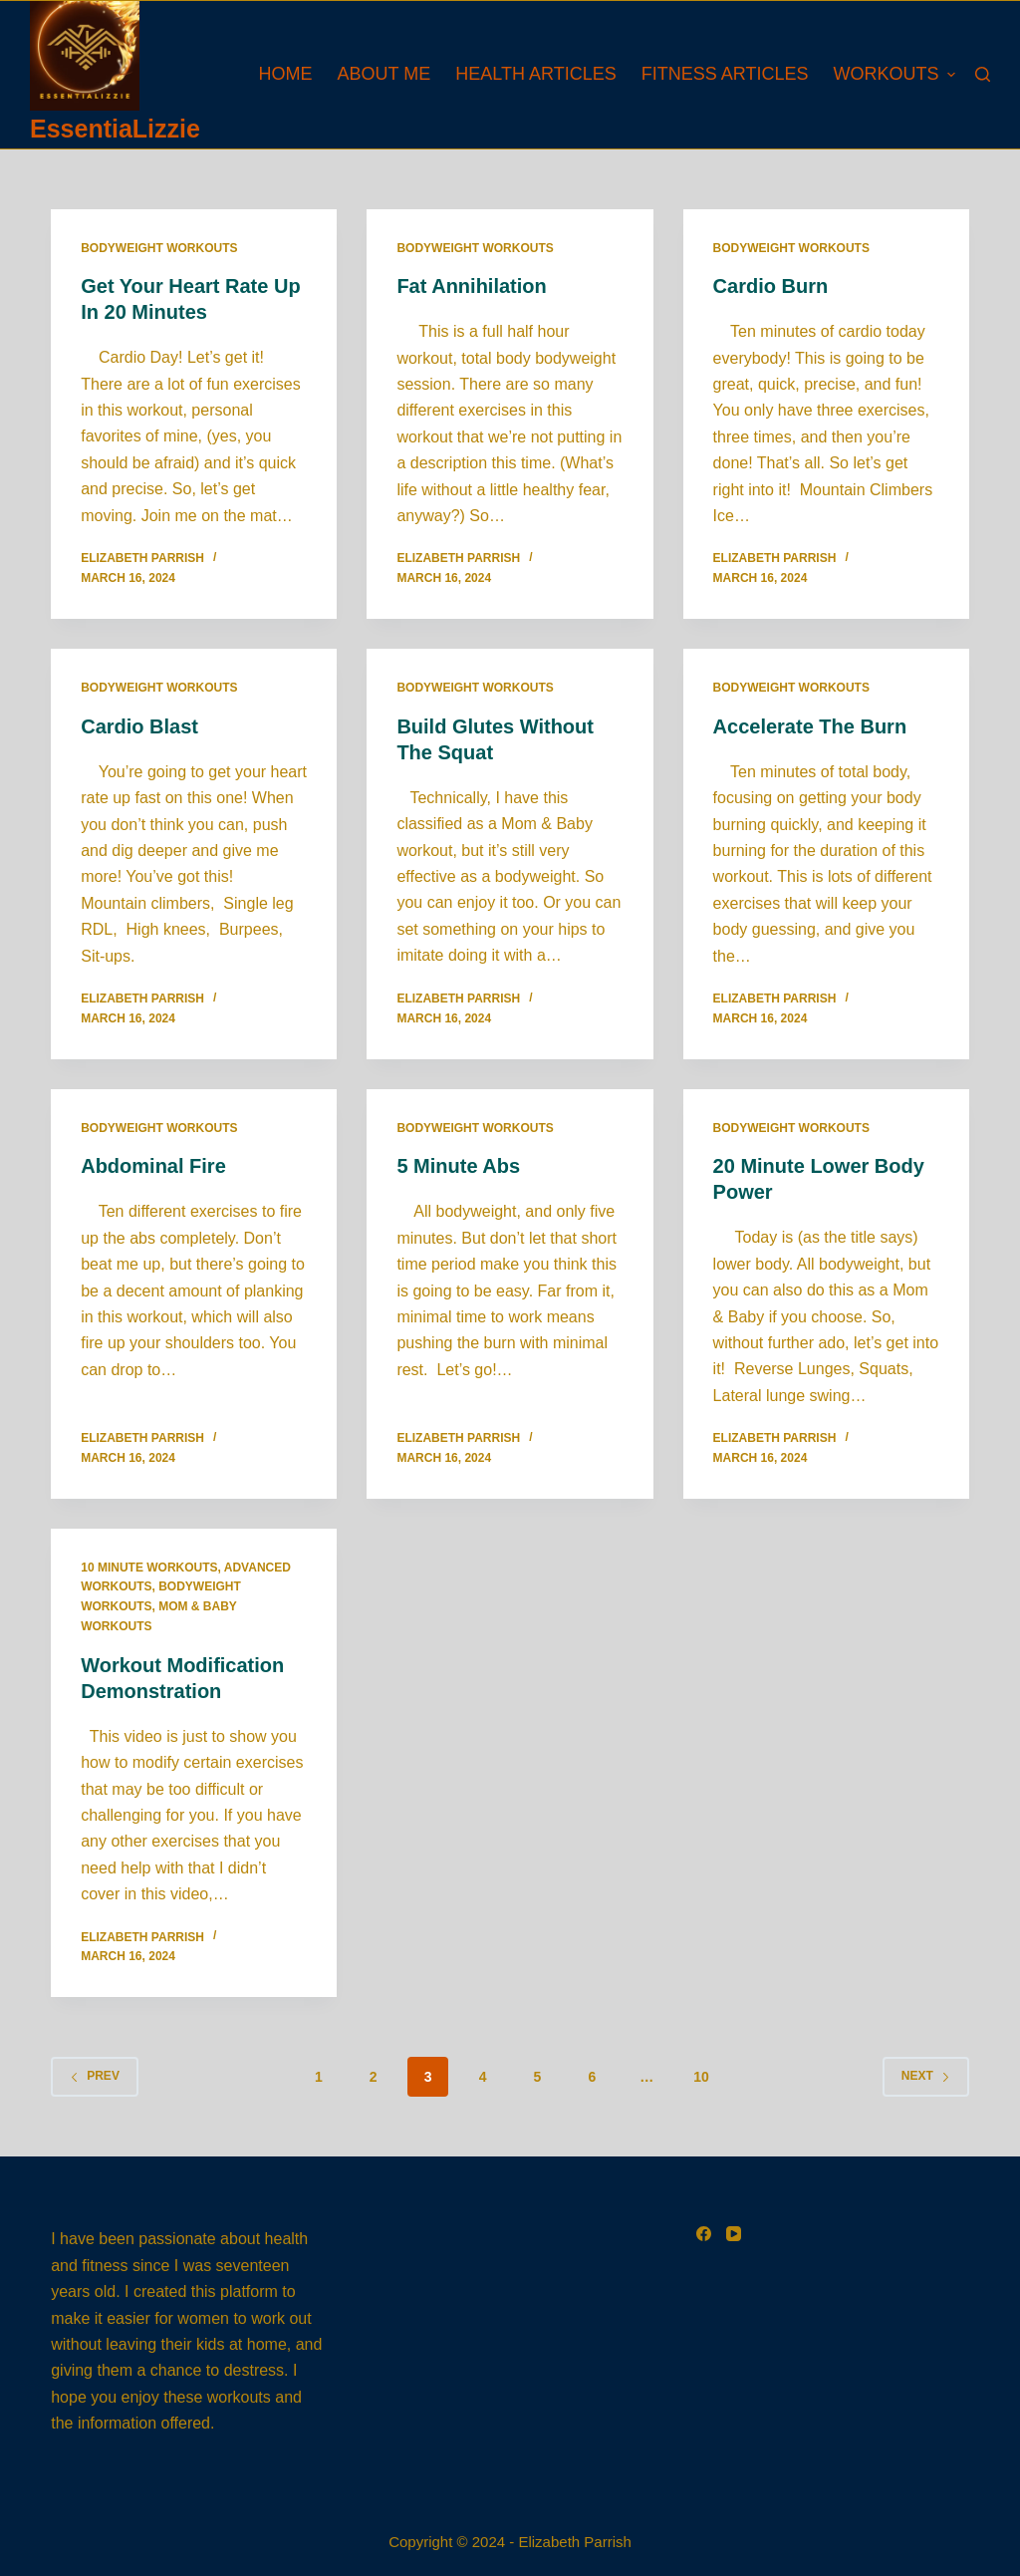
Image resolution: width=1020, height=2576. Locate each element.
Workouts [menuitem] (894, 74)
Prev (95, 2076)
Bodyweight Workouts (159, 248)
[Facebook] (703, 2233)
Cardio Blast (139, 726)
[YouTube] (733, 2233)
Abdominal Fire (153, 1166)
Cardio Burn (771, 286)
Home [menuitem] (286, 74)
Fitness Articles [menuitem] (725, 74)
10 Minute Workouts (149, 1567)
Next (925, 2076)
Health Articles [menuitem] (535, 74)
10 (701, 2077)
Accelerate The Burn (810, 726)
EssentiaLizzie (115, 129)
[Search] (982, 74)
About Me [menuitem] (384, 74)
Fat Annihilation (471, 286)
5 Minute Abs (458, 1166)
